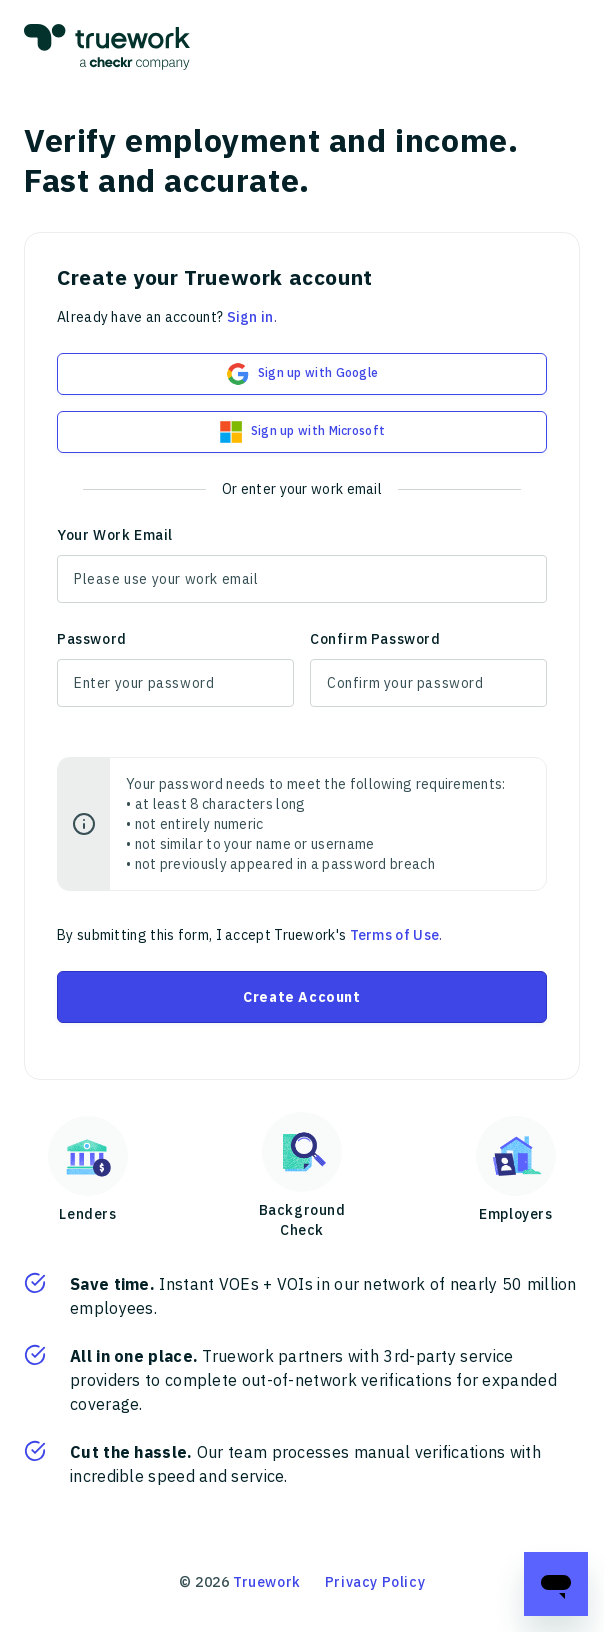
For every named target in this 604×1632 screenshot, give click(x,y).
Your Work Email (115, 535)
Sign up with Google (302, 374)
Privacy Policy (375, 1582)
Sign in (250, 317)
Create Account (301, 997)
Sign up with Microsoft (302, 432)
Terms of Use (395, 935)
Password (92, 639)
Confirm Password (375, 639)
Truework (267, 1582)
